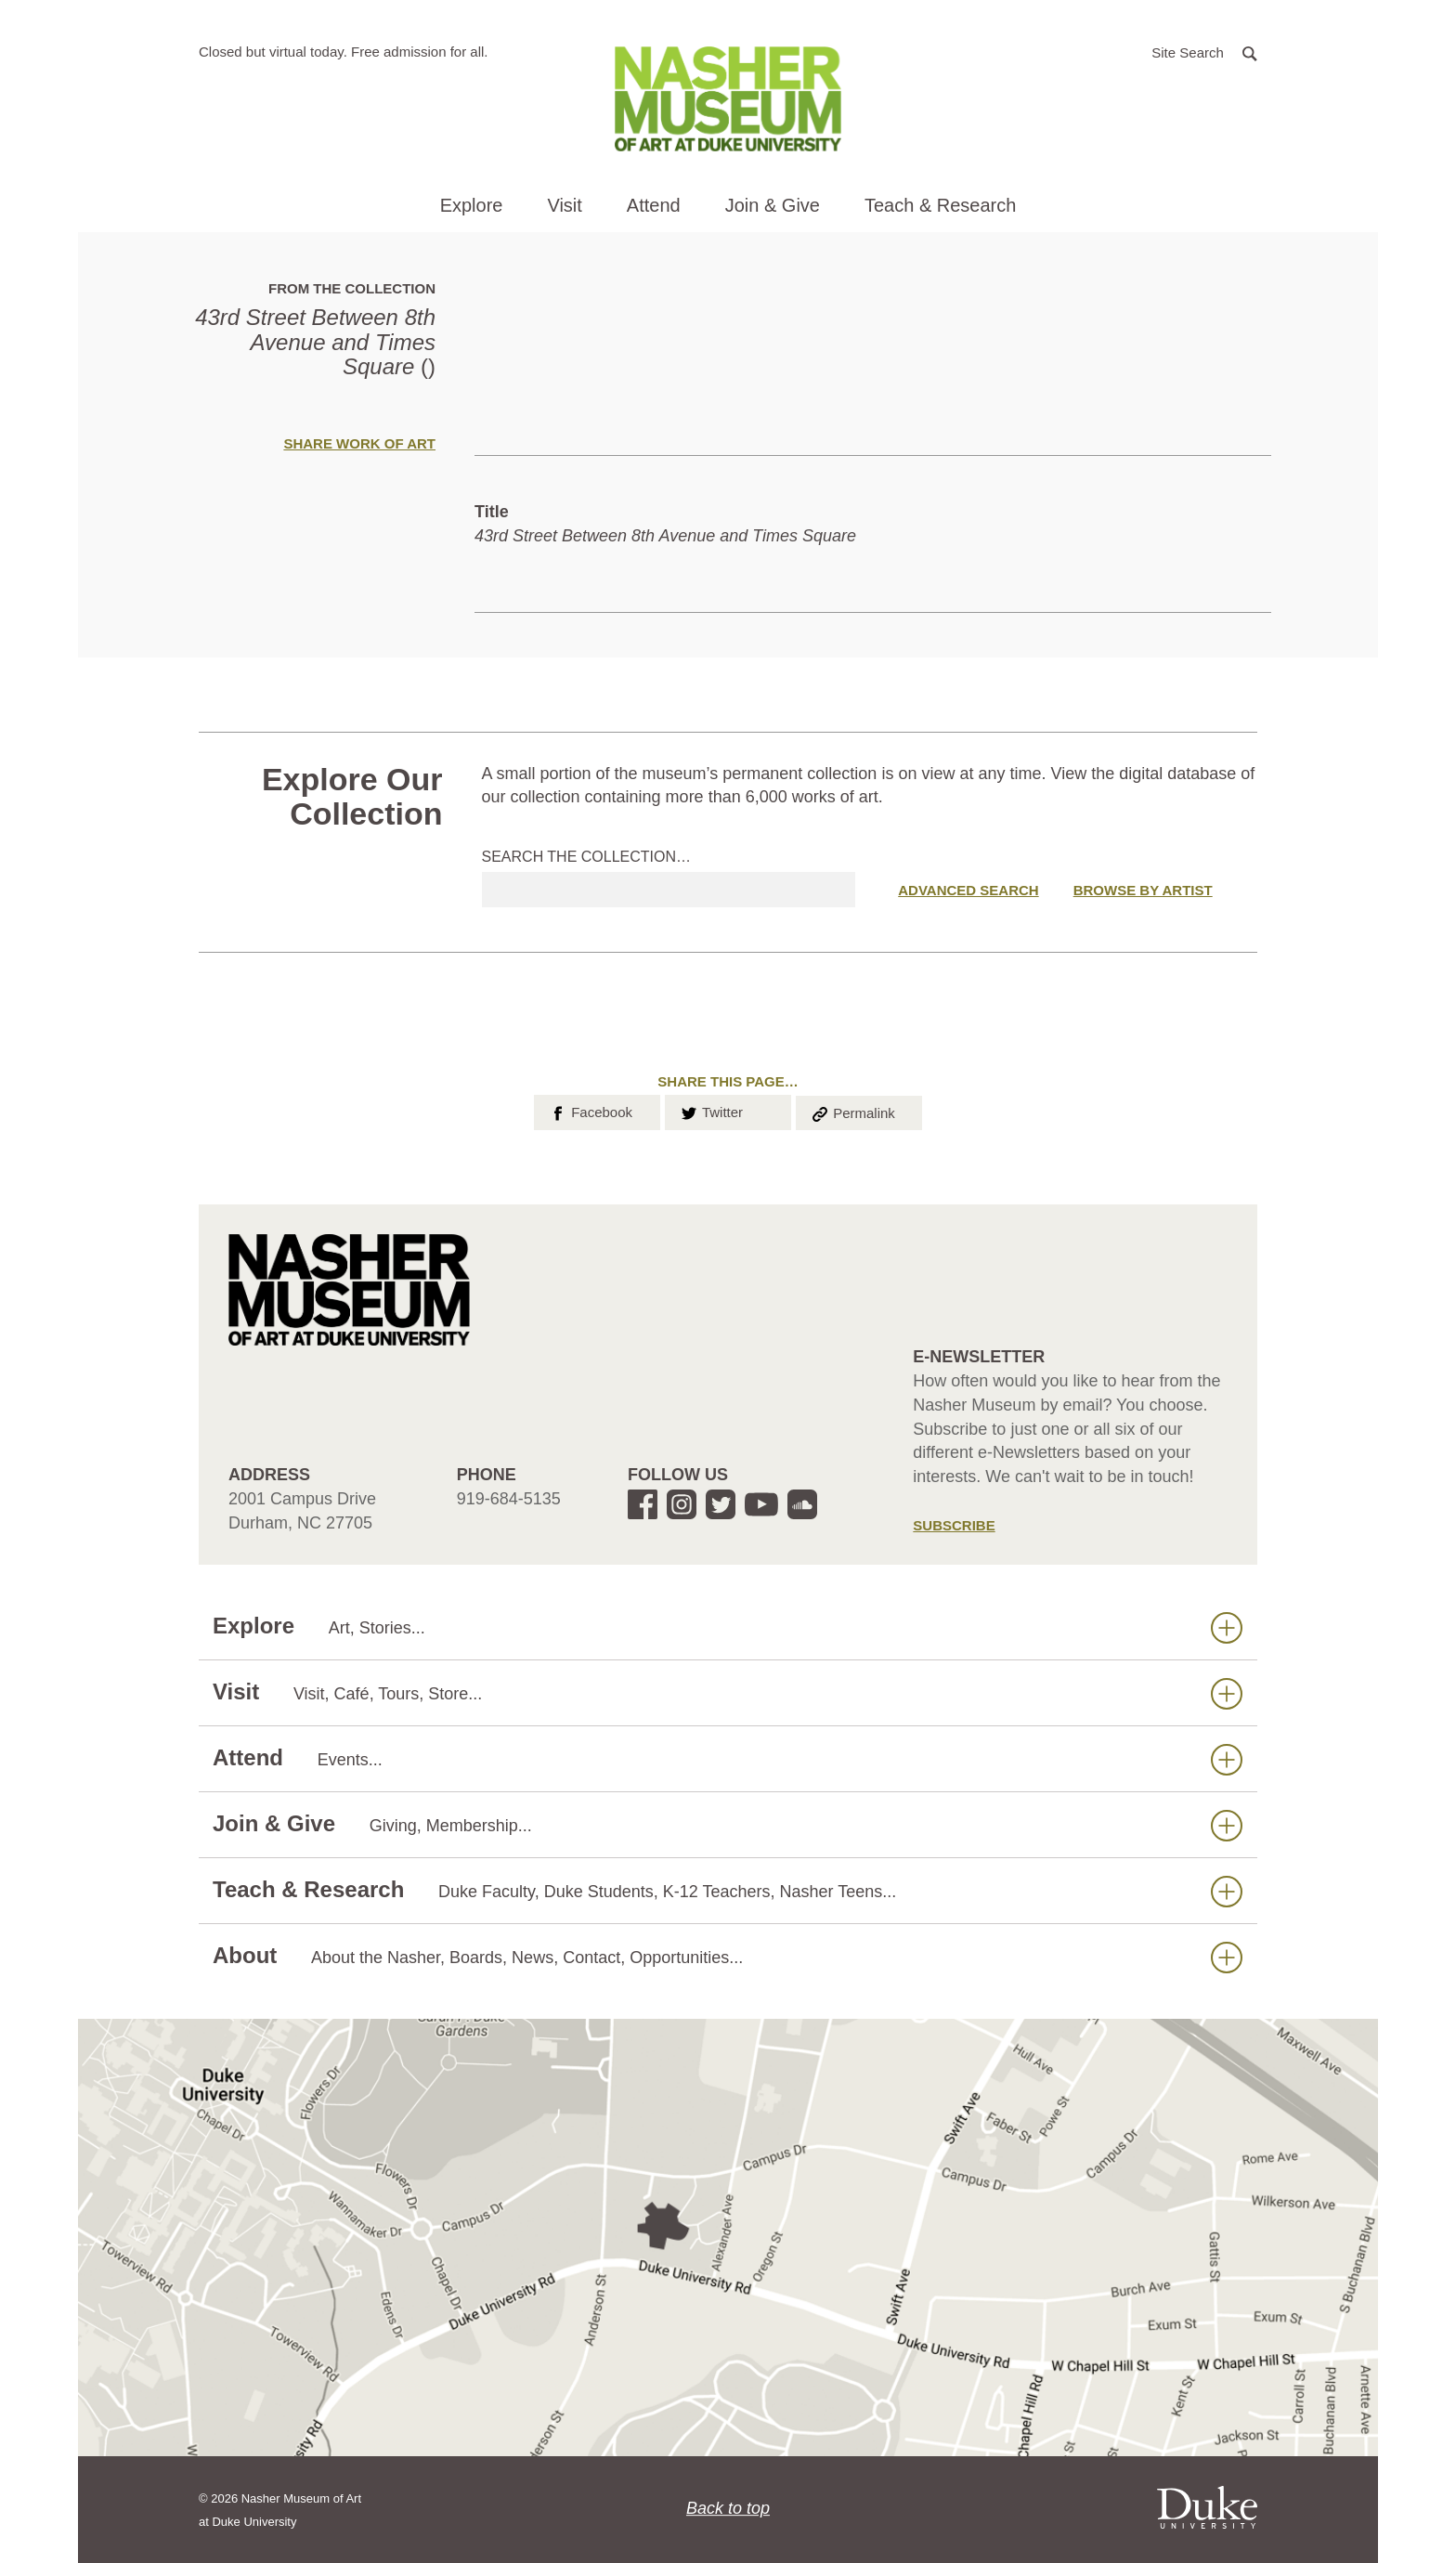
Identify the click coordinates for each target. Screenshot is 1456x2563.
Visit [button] (564, 205)
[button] (1204, 51)
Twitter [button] (711, 1110)
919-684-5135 (509, 1499)
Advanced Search (968, 890)
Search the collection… (587, 857)
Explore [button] (471, 205)
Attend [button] (654, 205)
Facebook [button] (590, 1110)
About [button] (727, 1956)
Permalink (852, 1111)
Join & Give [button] (772, 205)
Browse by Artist (1143, 890)
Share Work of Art (359, 443)
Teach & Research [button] (940, 205)
